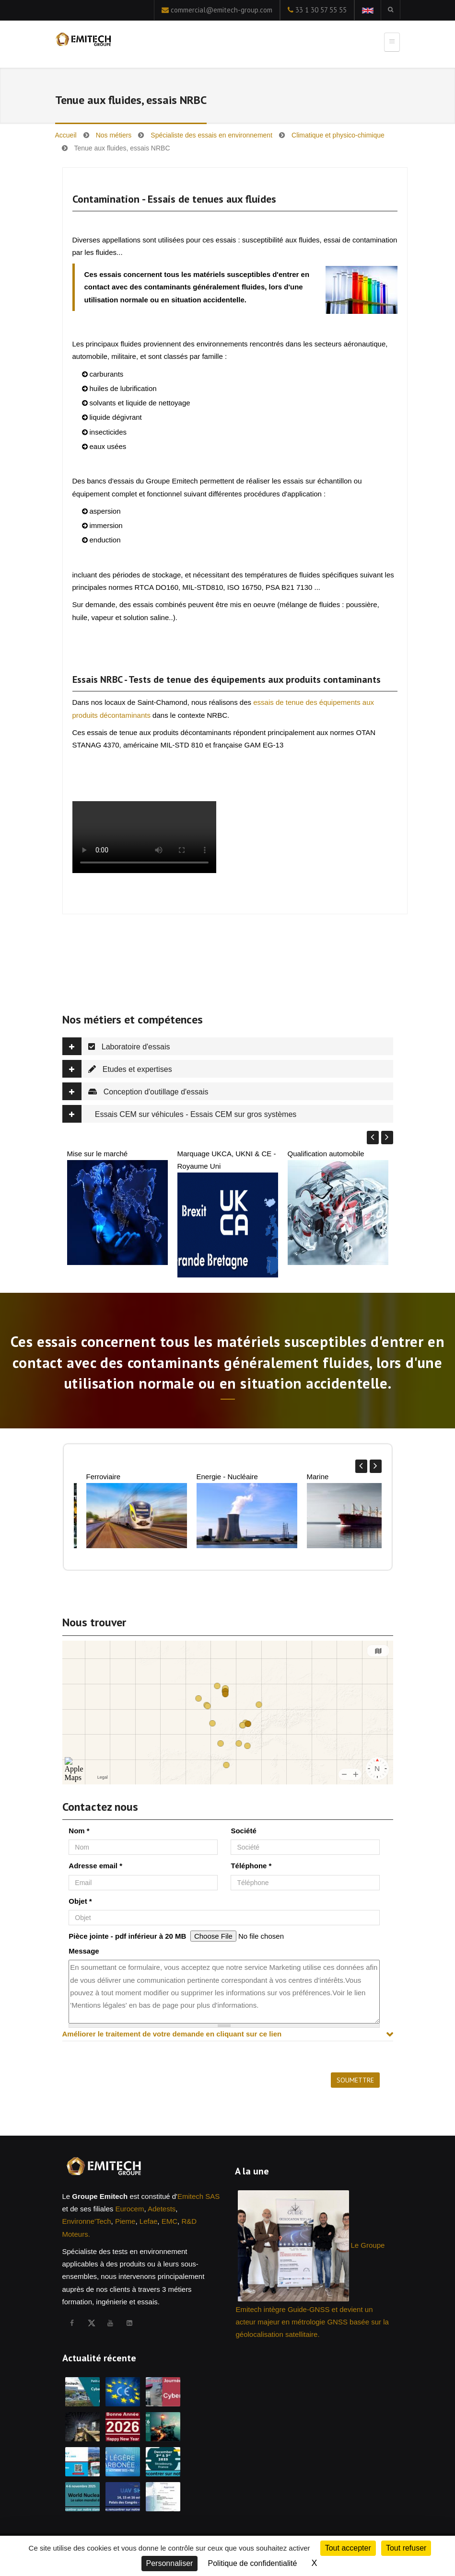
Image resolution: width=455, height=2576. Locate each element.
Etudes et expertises (117, 1069)
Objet (80, 1901)
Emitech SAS (198, 2196)
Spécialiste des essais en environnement (211, 135)
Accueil (66, 135)
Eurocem (129, 2209)
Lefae (149, 2221)
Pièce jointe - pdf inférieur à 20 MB (127, 1936)
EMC (169, 2221)
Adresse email (95, 1866)
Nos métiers (114, 135)
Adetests (161, 2209)
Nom (79, 1831)
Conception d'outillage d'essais (135, 1091)
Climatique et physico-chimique (338, 135)
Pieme (125, 2221)
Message (84, 1951)
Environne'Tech (86, 2221)
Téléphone (251, 1866)
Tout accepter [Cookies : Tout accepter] (348, 2548)
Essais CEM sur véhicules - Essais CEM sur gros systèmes (179, 1114)
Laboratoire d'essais (116, 1046)
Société (243, 1831)
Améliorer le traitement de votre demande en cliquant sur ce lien (172, 2034)
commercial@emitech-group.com (221, 9)
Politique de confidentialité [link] (252, 2563)
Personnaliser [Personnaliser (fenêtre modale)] (169, 2563)
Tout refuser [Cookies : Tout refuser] (406, 2548)
